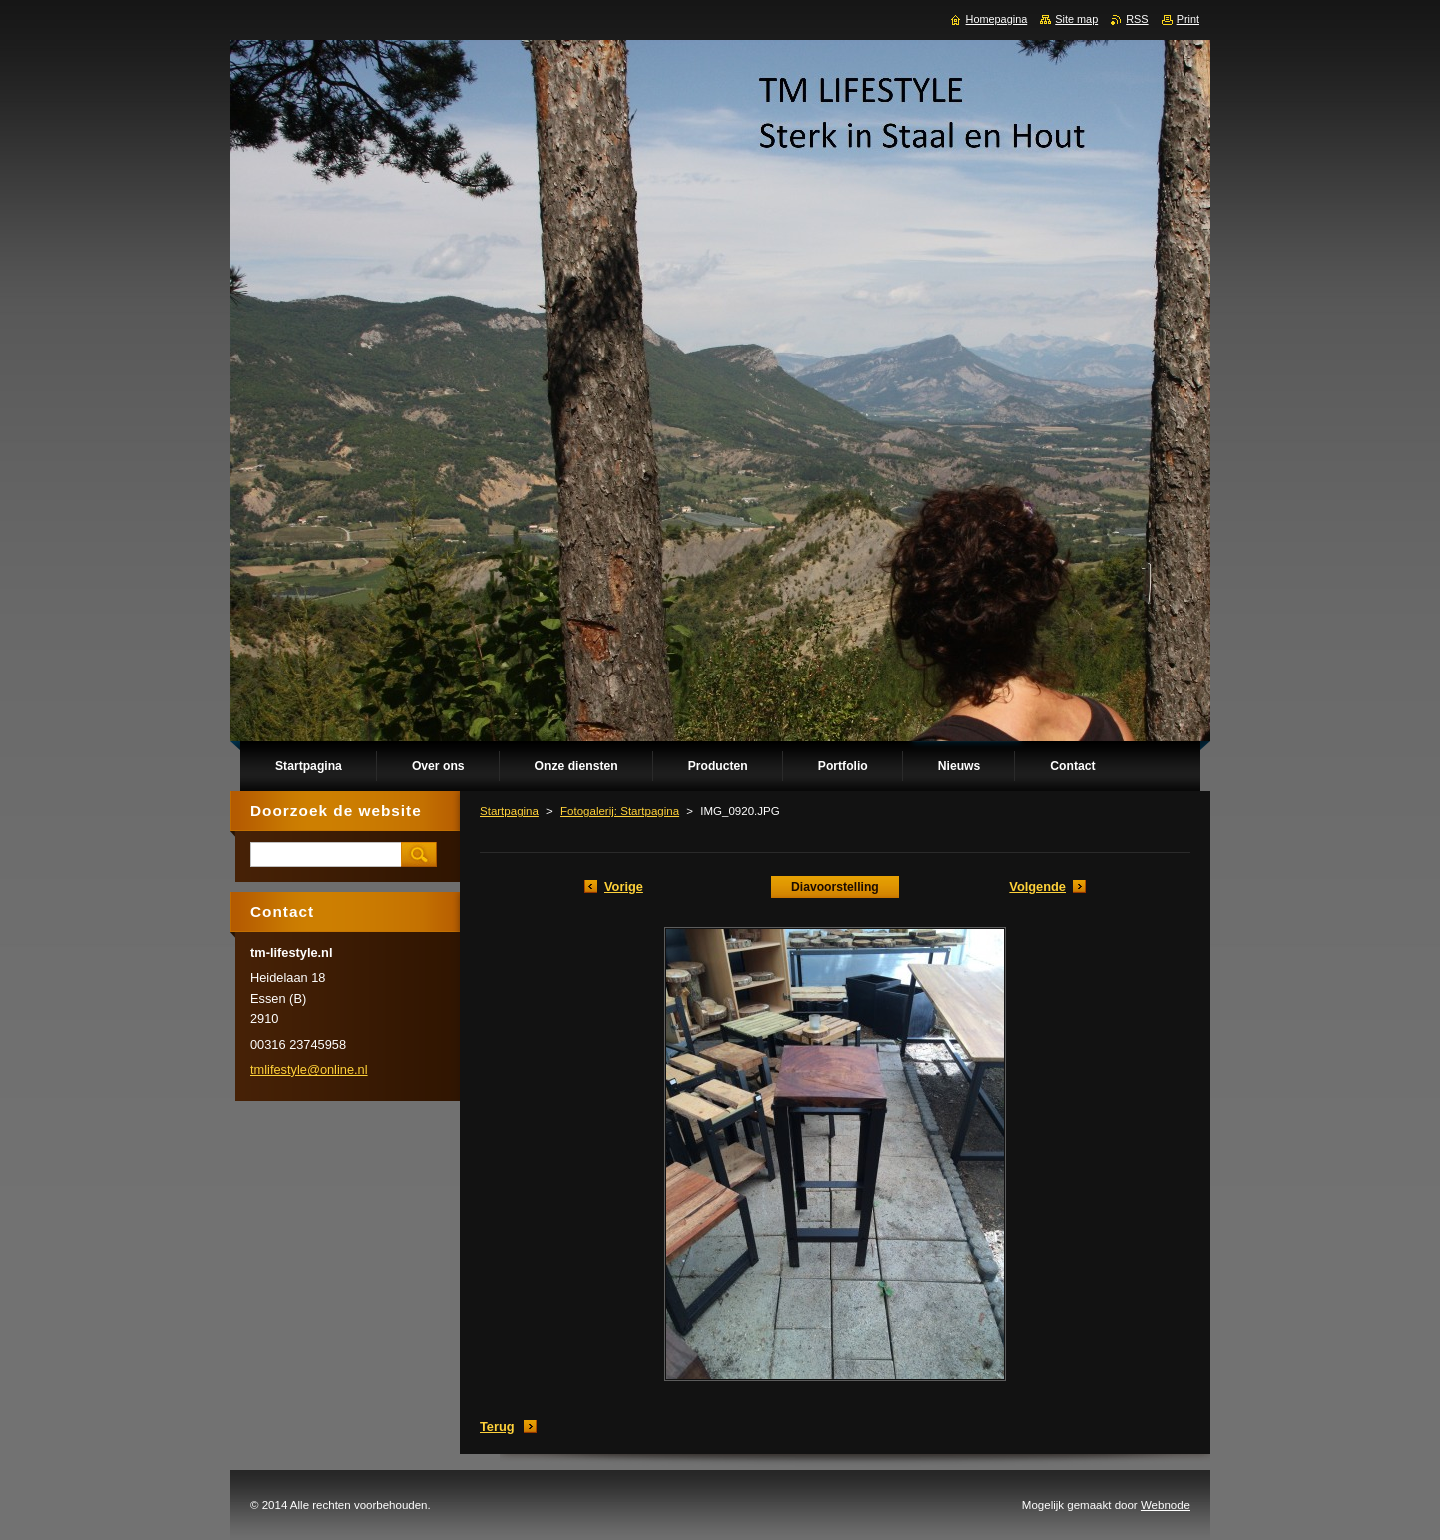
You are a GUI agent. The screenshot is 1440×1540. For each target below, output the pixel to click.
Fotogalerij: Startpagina (619, 811)
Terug (497, 1426)
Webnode (1165, 1505)
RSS (1137, 19)
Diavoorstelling (835, 887)
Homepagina (997, 19)
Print (1188, 19)
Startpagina (509, 811)
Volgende (1037, 886)
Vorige (623, 886)
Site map (1076, 19)
